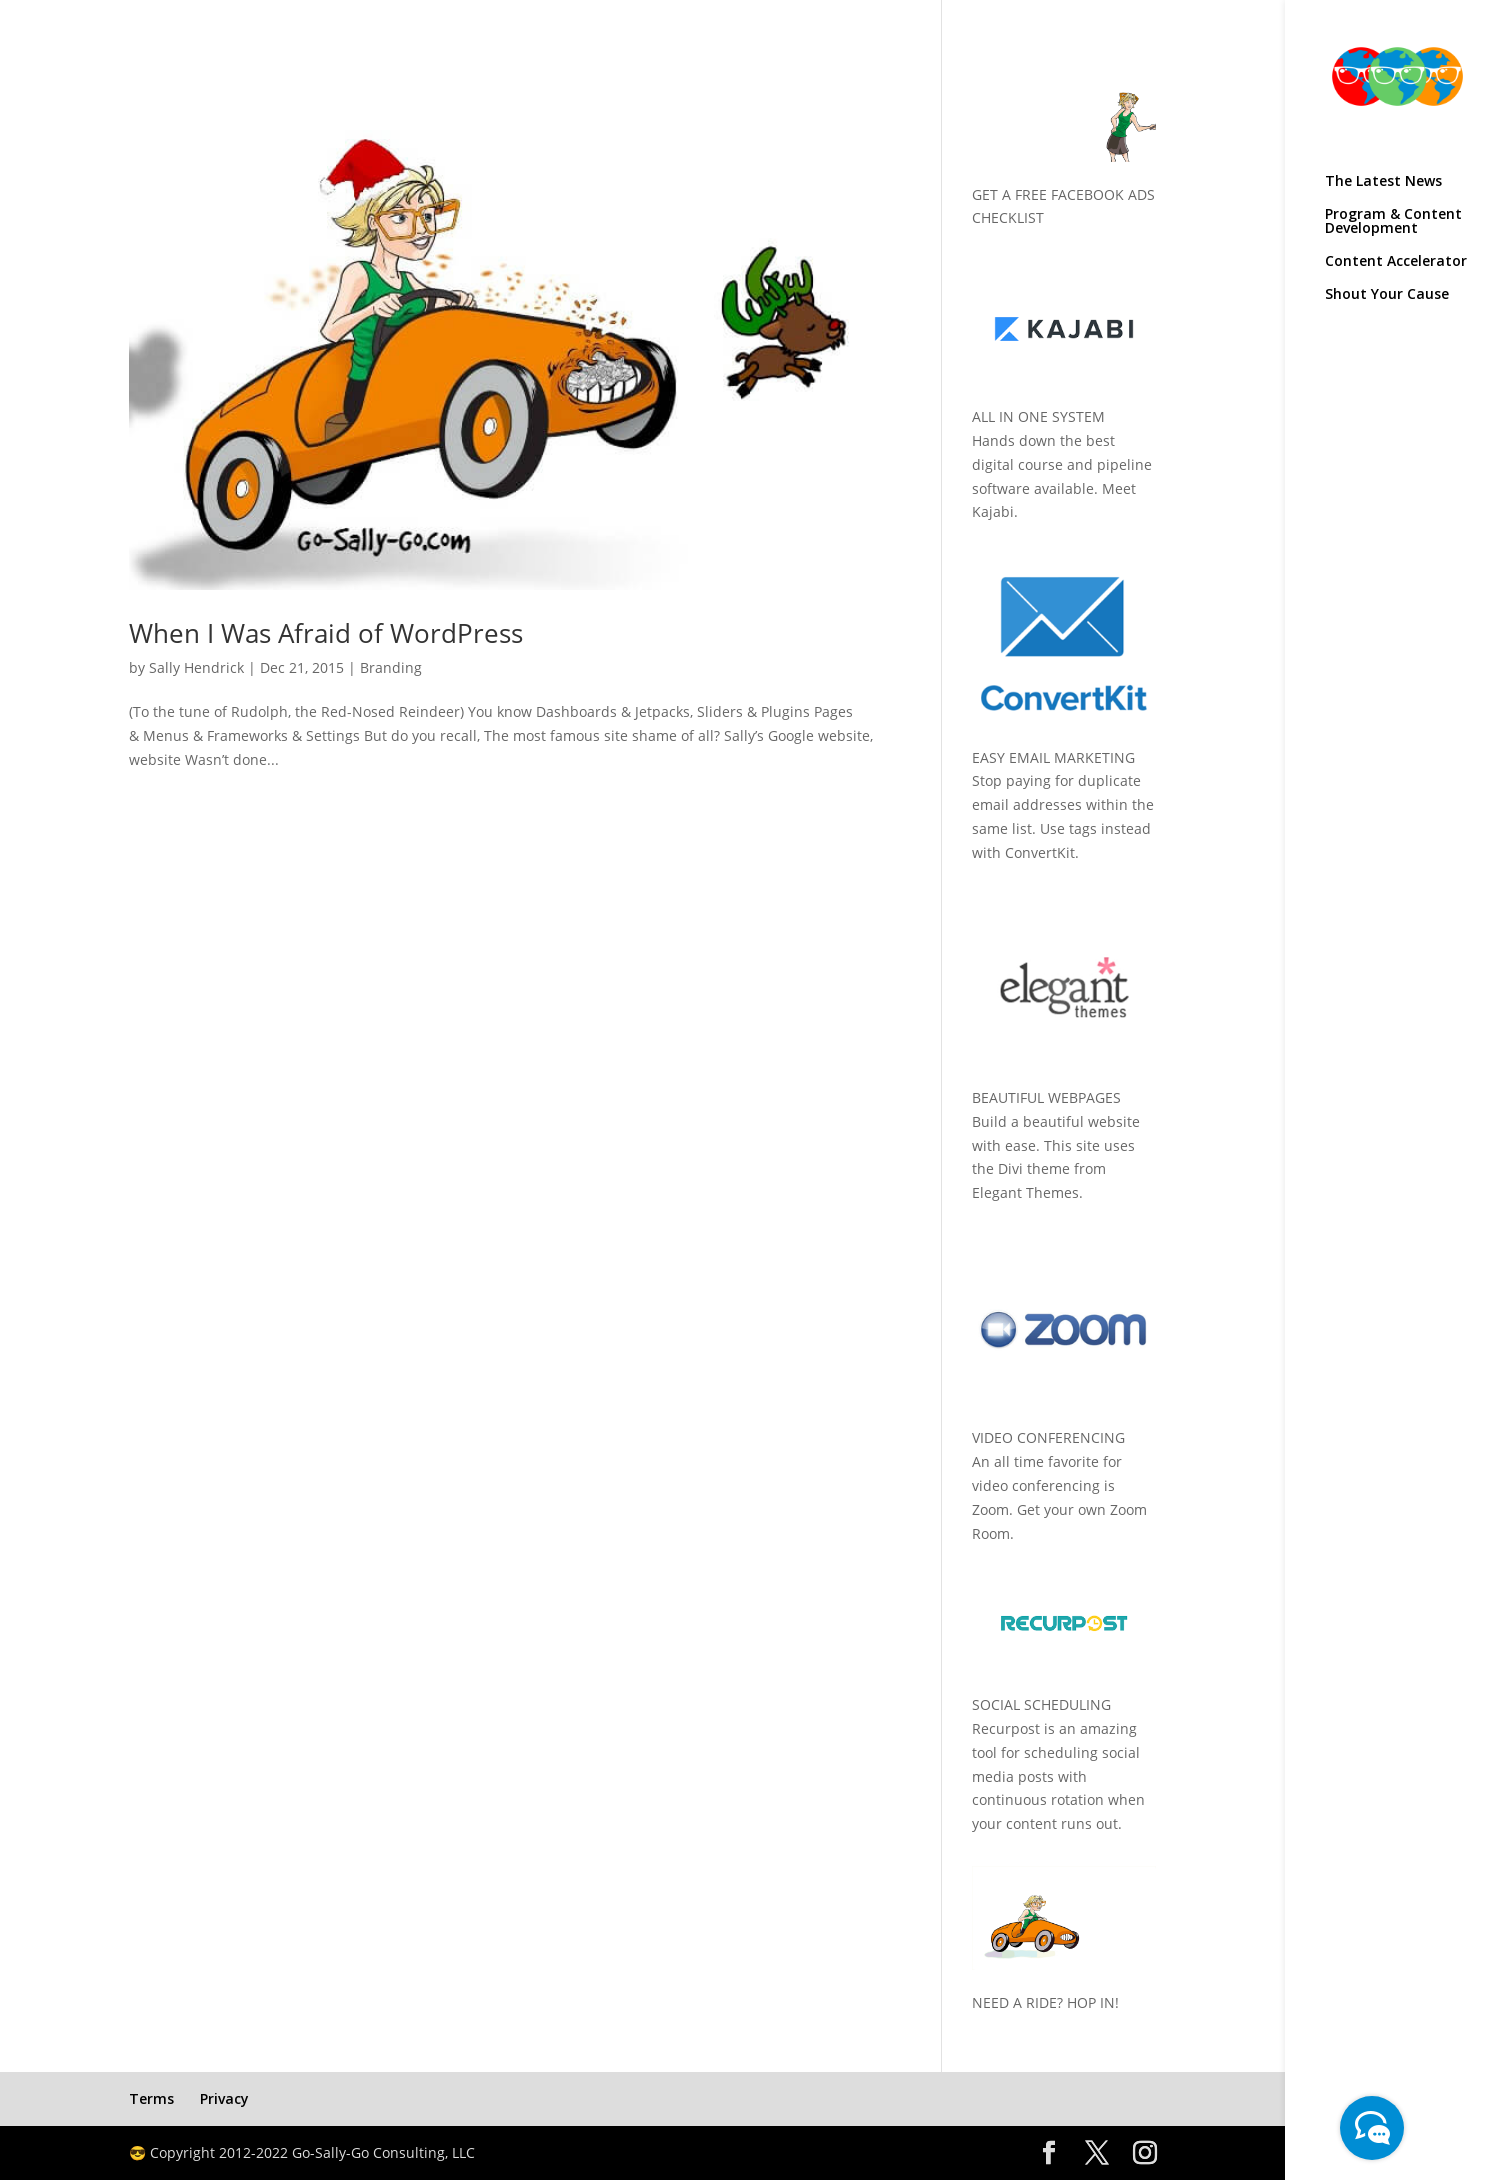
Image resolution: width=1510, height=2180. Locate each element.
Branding (391, 667)
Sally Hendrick (196, 667)
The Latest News (1383, 182)
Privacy (224, 2098)
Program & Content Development (1393, 222)
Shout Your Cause (1387, 295)
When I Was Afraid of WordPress (326, 633)
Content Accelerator (1396, 262)
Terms (151, 2098)
